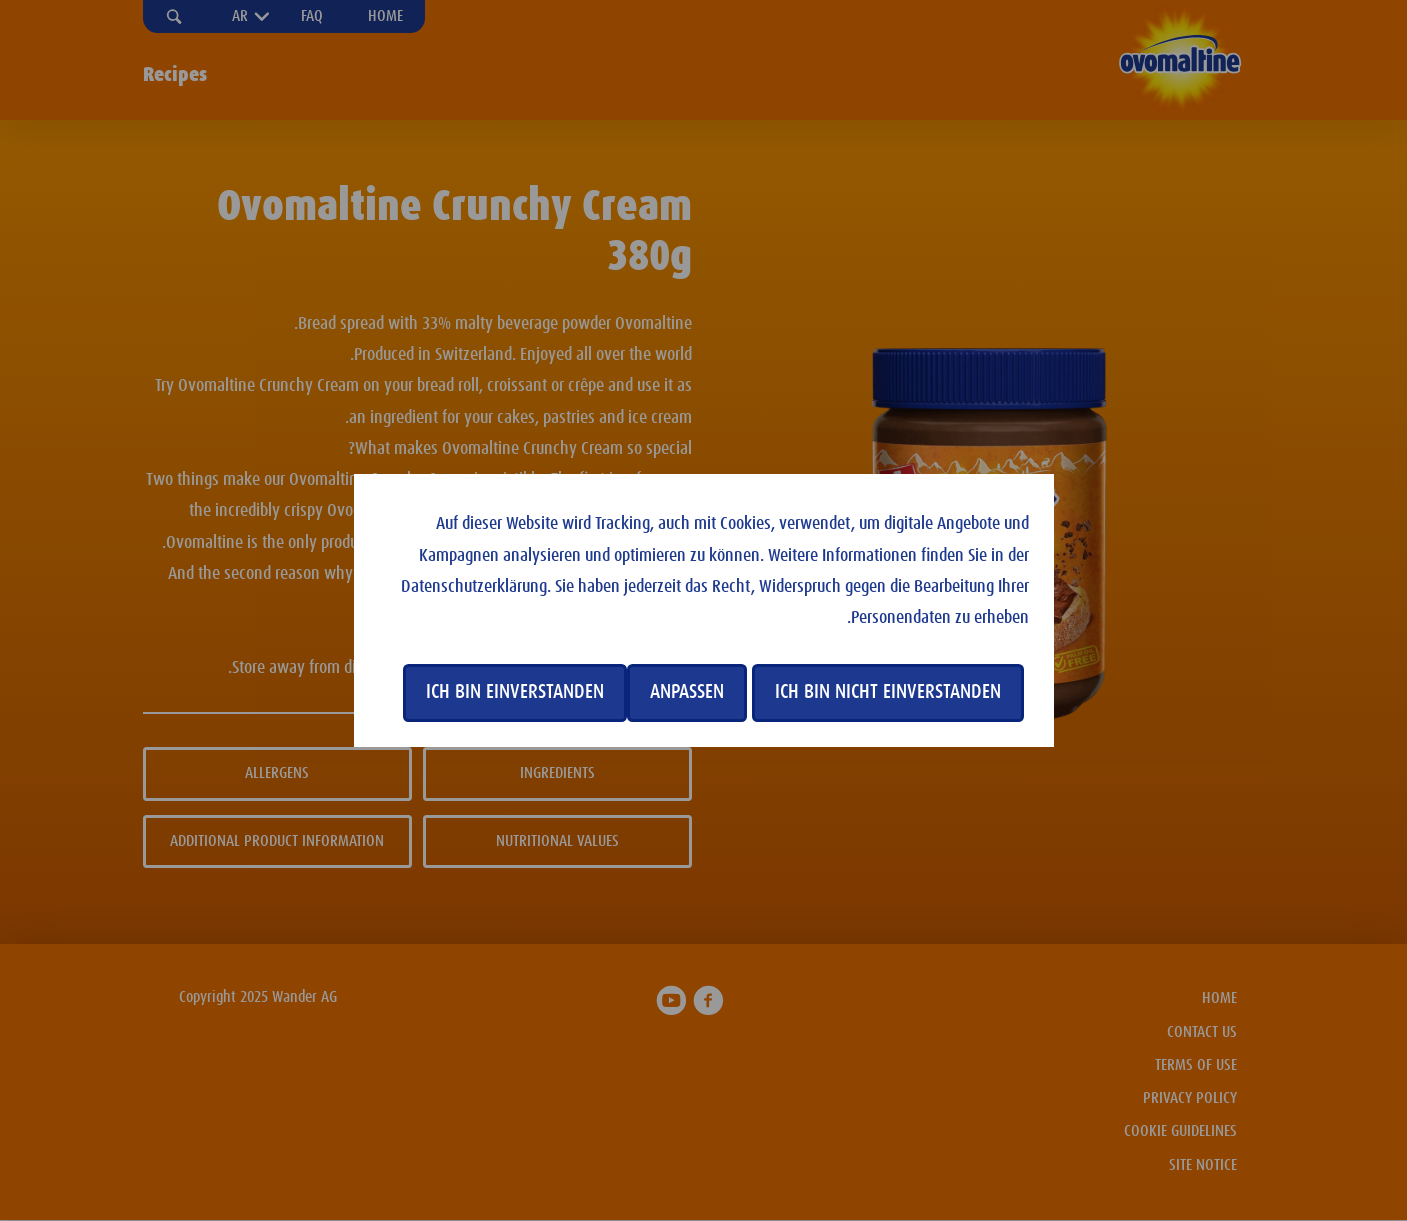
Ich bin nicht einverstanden (888, 692)
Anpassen (687, 692)
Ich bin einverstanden (515, 692)
